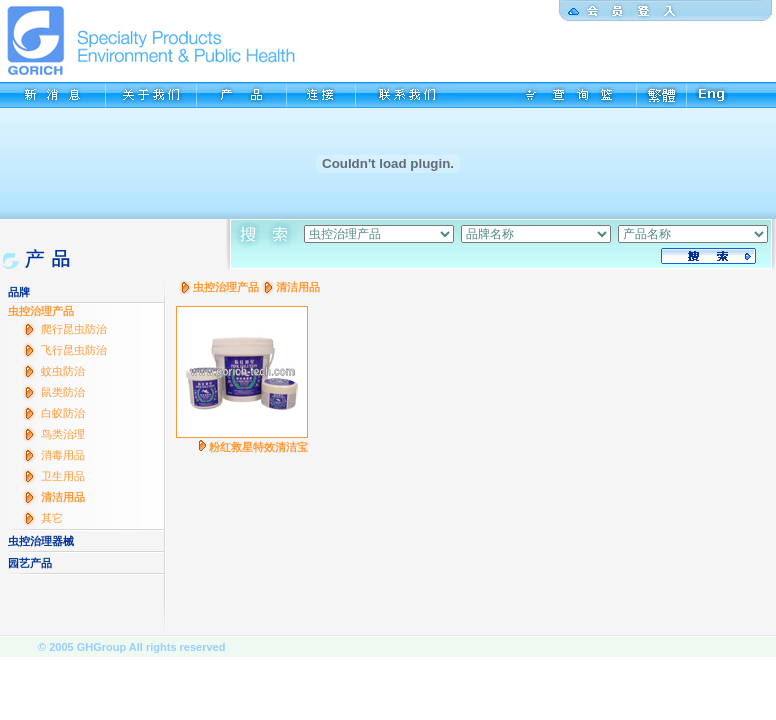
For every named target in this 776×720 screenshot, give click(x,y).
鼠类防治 (63, 392)
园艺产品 (30, 563)
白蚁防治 (63, 413)
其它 (52, 518)
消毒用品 (63, 455)
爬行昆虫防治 (74, 329)
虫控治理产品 (41, 311)
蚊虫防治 (63, 371)
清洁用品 (63, 497)
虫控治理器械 (41, 541)
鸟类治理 (63, 434)
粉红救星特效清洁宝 (258, 447)
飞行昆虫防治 (74, 350)
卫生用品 (63, 476)
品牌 (19, 292)
